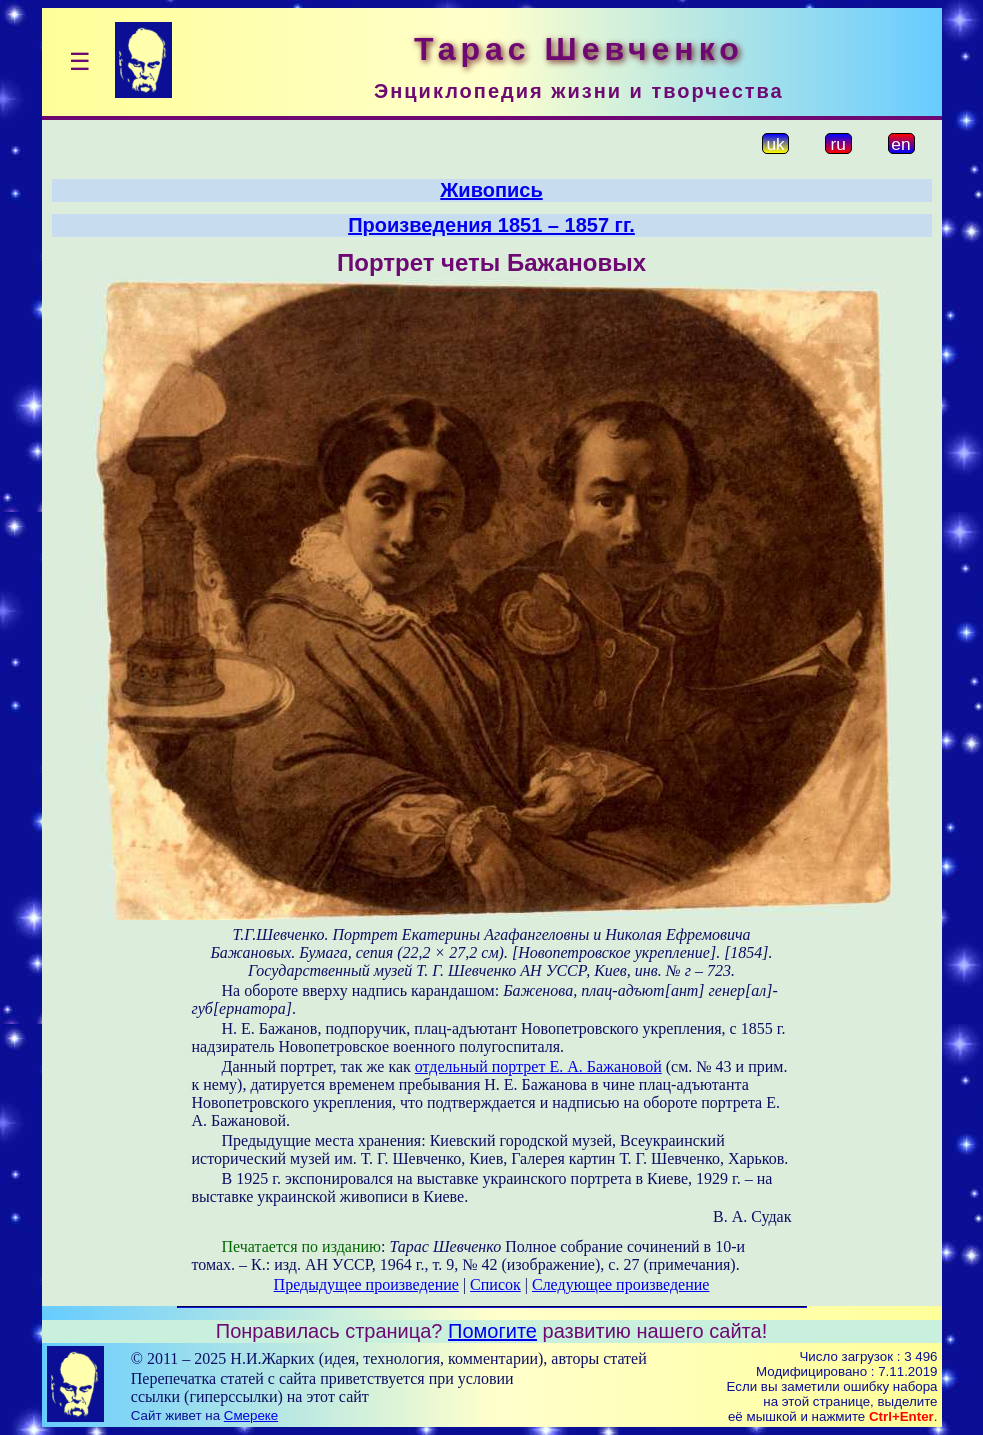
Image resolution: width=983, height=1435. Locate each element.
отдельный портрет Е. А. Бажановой (538, 1066)
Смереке (251, 1415)
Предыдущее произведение (366, 1284)
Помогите (492, 1331)
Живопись (491, 190)
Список (495, 1284)
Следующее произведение (620, 1284)
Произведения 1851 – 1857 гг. (491, 225)
